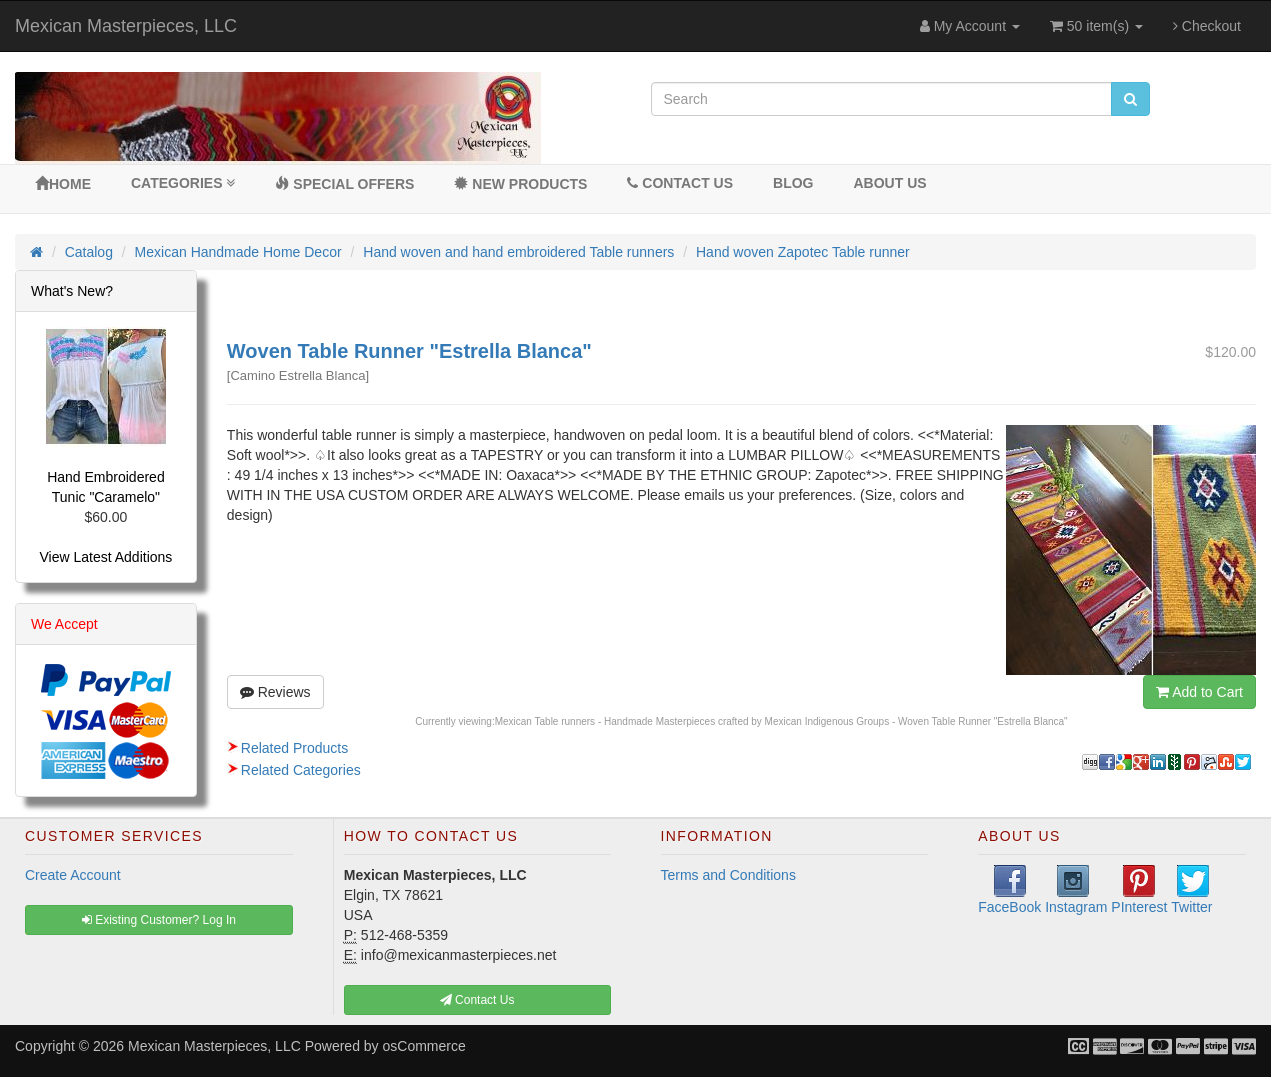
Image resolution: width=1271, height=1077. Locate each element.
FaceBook (1009, 890)
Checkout (1207, 26)
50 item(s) (1096, 26)
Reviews (275, 692)
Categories (183, 183)
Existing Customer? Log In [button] (159, 920)
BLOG (793, 183)
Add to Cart (1199, 692)
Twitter (1191, 890)
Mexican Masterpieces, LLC (126, 26)
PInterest (1139, 890)
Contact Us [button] (477, 1000)
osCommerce (424, 1046)
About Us (889, 183)
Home (63, 184)
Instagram (1076, 890)
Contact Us (680, 183)
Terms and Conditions (728, 875)
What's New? (72, 291)
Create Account (73, 875)
